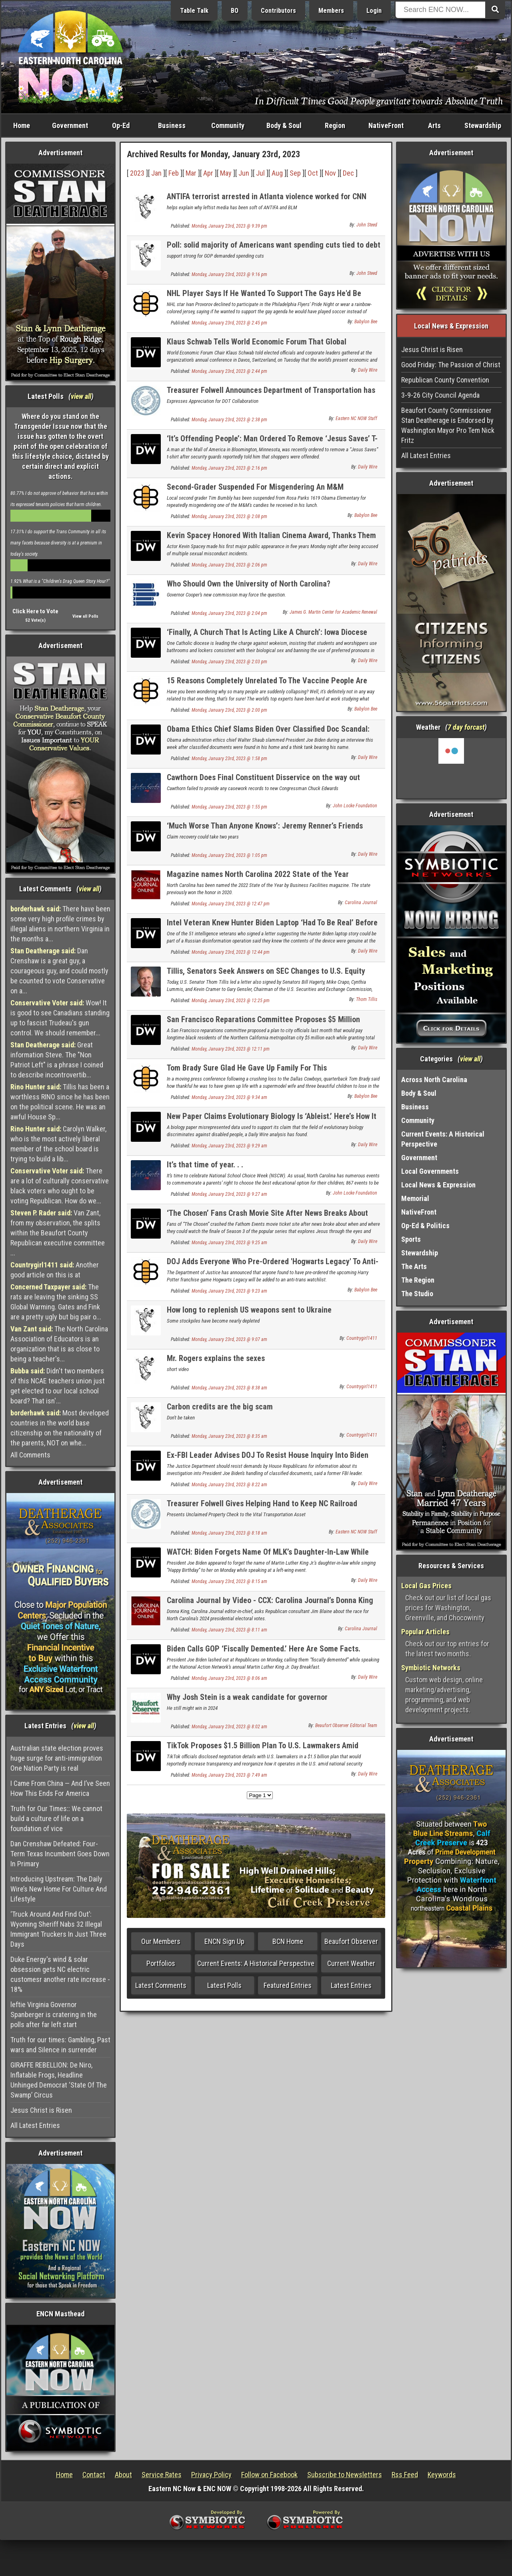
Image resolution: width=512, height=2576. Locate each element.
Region (335, 125)
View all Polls (85, 616)
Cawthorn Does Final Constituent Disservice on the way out (263, 777)
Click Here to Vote (35, 611)
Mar (191, 173)
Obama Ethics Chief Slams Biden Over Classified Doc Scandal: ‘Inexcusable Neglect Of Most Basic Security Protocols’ (268, 733)
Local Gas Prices (426, 1585)
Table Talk (194, 10)
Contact (93, 2474)
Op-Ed (121, 125)
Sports (411, 1239)
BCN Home (287, 1941)
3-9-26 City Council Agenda (440, 395)
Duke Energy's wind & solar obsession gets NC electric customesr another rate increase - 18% (60, 1974)
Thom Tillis (366, 999)
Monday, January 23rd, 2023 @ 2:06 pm (229, 565)
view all (81, 396)
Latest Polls (224, 1985)
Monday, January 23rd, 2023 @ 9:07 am (229, 1339)
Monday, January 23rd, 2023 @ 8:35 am (229, 1436)
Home (21, 125)
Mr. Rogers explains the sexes (216, 1358)
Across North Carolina (434, 1079)
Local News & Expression (438, 1185)
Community (227, 125)
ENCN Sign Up (224, 1941)
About (123, 2474)
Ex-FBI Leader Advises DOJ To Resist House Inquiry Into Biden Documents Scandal (267, 1459)
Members (331, 10)
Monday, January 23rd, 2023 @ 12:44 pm (231, 952)
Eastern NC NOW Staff (356, 418)
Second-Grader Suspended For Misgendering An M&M (255, 487)
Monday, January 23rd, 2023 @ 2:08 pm (229, 516)
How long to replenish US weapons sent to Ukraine (249, 1310)
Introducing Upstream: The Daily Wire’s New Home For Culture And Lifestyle (58, 1889)
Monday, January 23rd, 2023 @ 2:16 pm (229, 468)
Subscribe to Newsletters (344, 2474)
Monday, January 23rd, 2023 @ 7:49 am (229, 1775)
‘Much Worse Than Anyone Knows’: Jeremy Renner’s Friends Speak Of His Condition (265, 830)
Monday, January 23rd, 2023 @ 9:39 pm (229, 226)
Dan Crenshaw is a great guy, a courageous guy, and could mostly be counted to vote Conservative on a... (59, 971)
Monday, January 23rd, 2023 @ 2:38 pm (229, 419)
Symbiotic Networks (430, 1667)
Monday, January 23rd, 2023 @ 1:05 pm (229, 855)
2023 (137, 173)
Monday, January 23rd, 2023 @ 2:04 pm (229, 613)
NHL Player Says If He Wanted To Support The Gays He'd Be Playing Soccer (264, 297)
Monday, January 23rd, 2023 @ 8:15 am (229, 1581)
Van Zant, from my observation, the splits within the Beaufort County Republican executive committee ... (57, 1233)
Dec (348, 173)
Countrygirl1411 (361, 1338)
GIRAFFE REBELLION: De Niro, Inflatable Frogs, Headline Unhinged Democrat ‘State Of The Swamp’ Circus (58, 2080)
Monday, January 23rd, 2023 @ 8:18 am (229, 1533)
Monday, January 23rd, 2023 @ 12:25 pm (231, 1000)
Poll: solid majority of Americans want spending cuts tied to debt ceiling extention (273, 249)
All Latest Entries (35, 2125)
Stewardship (482, 125)
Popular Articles (425, 1631)
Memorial (415, 1198)
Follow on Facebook (269, 2474)
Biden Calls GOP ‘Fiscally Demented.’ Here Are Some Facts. (263, 1648)
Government (70, 125)
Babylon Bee (365, 321)
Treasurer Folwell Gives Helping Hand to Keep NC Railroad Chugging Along (262, 1508)
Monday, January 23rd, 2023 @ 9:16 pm (229, 274)
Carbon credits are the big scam (220, 1406)
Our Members (160, 1941)
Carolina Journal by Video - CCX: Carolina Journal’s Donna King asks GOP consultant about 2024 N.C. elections (270, 1604)
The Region (417, 1280)
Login (374, 10)
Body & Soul (284, 125)
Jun (243, 173)
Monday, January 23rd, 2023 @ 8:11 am (229, 1630)
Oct (313, 173)
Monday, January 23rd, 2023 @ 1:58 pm (229, 758)
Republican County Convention (445, 380)
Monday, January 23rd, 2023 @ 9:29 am (229, 1146)
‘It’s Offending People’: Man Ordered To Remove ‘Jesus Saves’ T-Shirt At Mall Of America (272, 443)
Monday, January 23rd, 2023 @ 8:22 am (229, 1484)
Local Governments (430, 1171)
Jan (156, 173)
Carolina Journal (361, 902)
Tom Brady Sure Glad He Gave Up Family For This (247, 1068)
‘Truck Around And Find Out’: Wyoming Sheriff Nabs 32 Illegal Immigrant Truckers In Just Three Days (58, 1929)
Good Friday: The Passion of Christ (450, 364)
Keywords (442, 2474)
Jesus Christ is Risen (41, 2110)
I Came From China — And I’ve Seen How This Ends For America (60, 1788)
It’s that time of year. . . (205, 1164)
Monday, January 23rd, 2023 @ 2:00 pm (229, 710)
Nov (330, 173)
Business (172, 125)
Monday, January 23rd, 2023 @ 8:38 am (229, 1388)
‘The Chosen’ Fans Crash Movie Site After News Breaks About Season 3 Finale (267, 1217)
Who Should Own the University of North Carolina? (248, 583)
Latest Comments (160, 1985)
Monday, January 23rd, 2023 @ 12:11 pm (231, 1049)
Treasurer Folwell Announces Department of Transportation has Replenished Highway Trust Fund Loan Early (271, 394)
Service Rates (162, 2474)
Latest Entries (351, 1985)
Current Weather (351, 1963)
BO (234, 10)
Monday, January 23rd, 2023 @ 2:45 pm (229, 323)
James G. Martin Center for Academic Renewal (333, 612)
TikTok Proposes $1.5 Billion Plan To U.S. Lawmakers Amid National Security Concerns (262, 1750)
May (226, 173)
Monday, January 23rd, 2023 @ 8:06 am (229, 1678)
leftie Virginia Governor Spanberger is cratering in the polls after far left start (53, 2014)
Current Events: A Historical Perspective (255, 1963)
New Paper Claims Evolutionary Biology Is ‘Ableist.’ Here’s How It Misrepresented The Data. (271, 1120)
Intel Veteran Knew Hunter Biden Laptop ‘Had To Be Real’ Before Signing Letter (272, 927)
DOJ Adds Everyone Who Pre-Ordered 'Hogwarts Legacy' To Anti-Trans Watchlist (272, 1266)
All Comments (30, 1455)
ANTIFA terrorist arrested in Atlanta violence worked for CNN (266, 196)
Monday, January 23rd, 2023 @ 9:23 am (229, 1291)
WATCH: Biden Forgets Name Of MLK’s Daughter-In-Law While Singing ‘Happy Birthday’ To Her (268, 1556)
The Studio (417, 1293)
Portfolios (160, 1963)
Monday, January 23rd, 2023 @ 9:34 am (229, 1097)
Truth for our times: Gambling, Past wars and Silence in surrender (60, 2045)
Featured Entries (288, 1985)
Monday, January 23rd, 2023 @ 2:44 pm (229, 371)
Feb (173, 173)
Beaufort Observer (351, 1941)
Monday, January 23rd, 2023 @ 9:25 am (229, 1242)
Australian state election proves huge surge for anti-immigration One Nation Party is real (56, 1758)
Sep (295, 173)
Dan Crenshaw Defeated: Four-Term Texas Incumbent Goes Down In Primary (60, 1853)
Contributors (278, 10)
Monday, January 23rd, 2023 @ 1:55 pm (229, 807)
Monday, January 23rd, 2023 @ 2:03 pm (229, 662)
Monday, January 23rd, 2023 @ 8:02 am (229, 1726)
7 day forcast (466, 727)
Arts (434, 125)
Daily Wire (367, 370)
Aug (277, 173)
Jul (260, 173)
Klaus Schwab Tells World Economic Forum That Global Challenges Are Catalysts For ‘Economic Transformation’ (259, 346)
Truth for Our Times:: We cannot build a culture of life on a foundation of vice (56, 1818)
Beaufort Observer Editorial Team (346, 1725)
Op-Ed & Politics (425, 1225)
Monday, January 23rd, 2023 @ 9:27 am (229, 1194)
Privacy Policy (211, 2474)
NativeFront (386, 125)
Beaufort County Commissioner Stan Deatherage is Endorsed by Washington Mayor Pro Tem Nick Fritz (447, 425)
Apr (208, 173)
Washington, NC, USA (451, 768)
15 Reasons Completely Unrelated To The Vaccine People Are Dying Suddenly (267, 685)
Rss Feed (405, 2474)
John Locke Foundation (355, 806)
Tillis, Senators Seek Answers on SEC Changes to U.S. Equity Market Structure (266, 975)
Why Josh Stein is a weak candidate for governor (247, 1697)
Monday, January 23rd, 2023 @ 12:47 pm (231, 904)
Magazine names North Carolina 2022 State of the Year (258, 874)
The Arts (414, 1266)
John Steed (366, 225)
